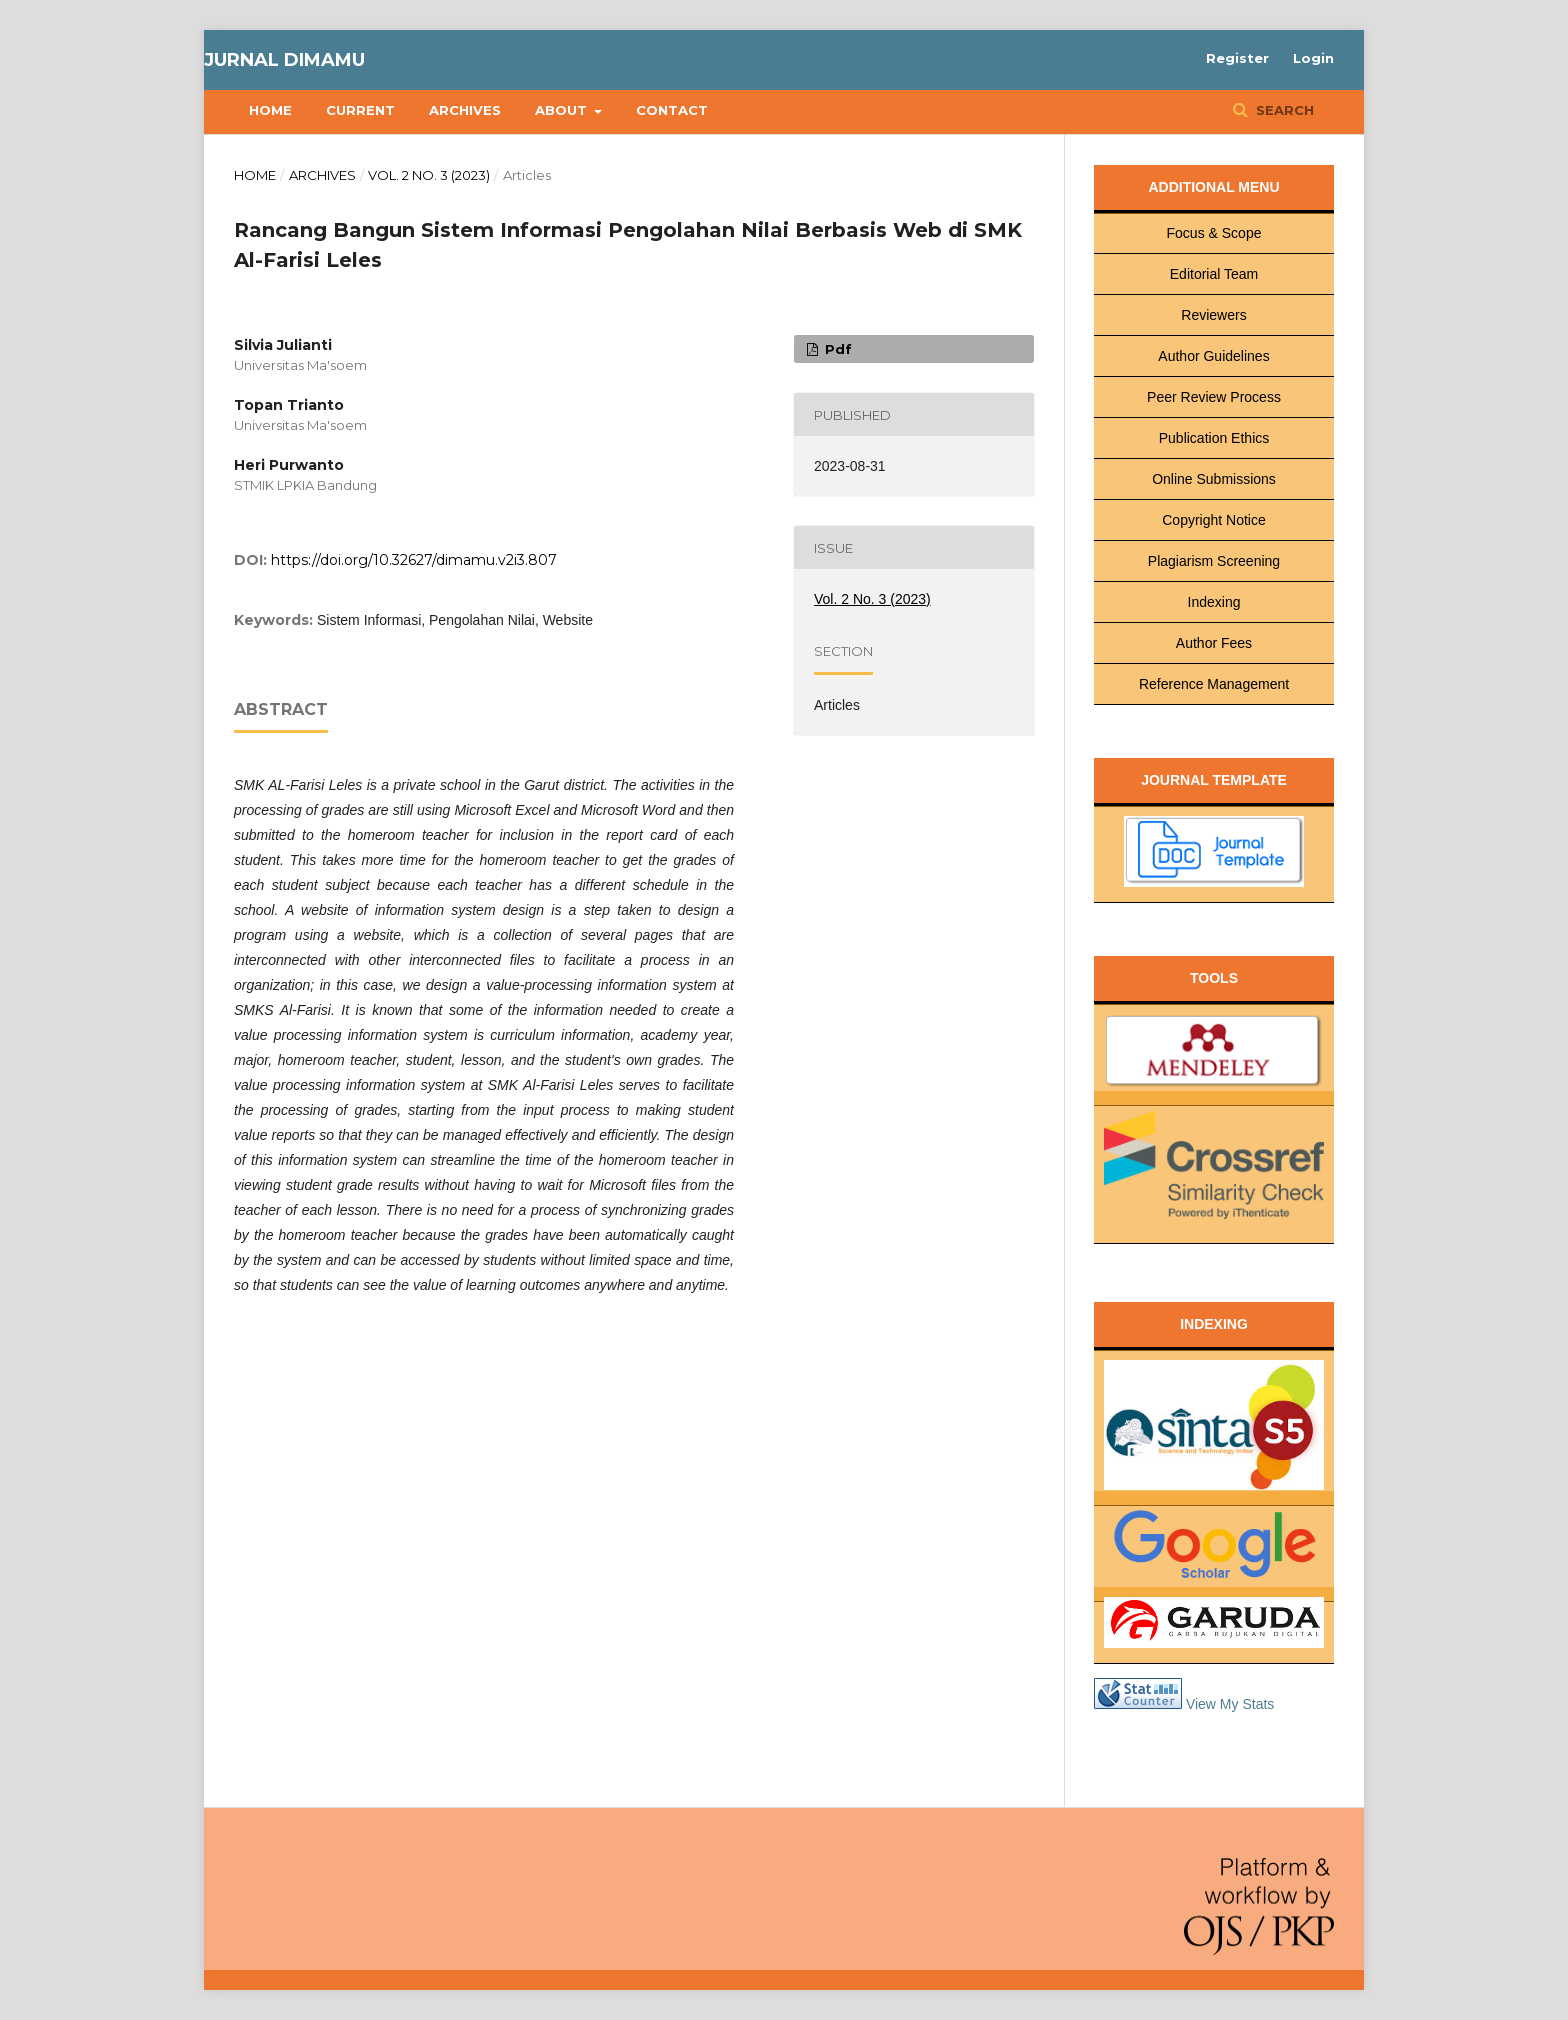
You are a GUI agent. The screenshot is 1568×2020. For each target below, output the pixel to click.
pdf (836, 349)
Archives (465, 110)
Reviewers (1213, 315)
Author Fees (1214, 643)
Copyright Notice (1214, 520)
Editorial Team (1214, 274)
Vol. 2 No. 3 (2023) (429, 175)
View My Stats (1230, 1704)
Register (1237, 58)
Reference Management (1214, 684)
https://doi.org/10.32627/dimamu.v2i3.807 (414, 560)
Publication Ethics (1214, 438)
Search (1283, 110)
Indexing (1214, 602)
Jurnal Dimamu (284, 60)
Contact (672, 110)
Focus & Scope (1214, 233)
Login (1313, 58)
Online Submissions (1214, 479)
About (563, 110)
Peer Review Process (1214, 397)
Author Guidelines (1213, 356)
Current (360, 110)
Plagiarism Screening (1214, 561)
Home (270, 110)
